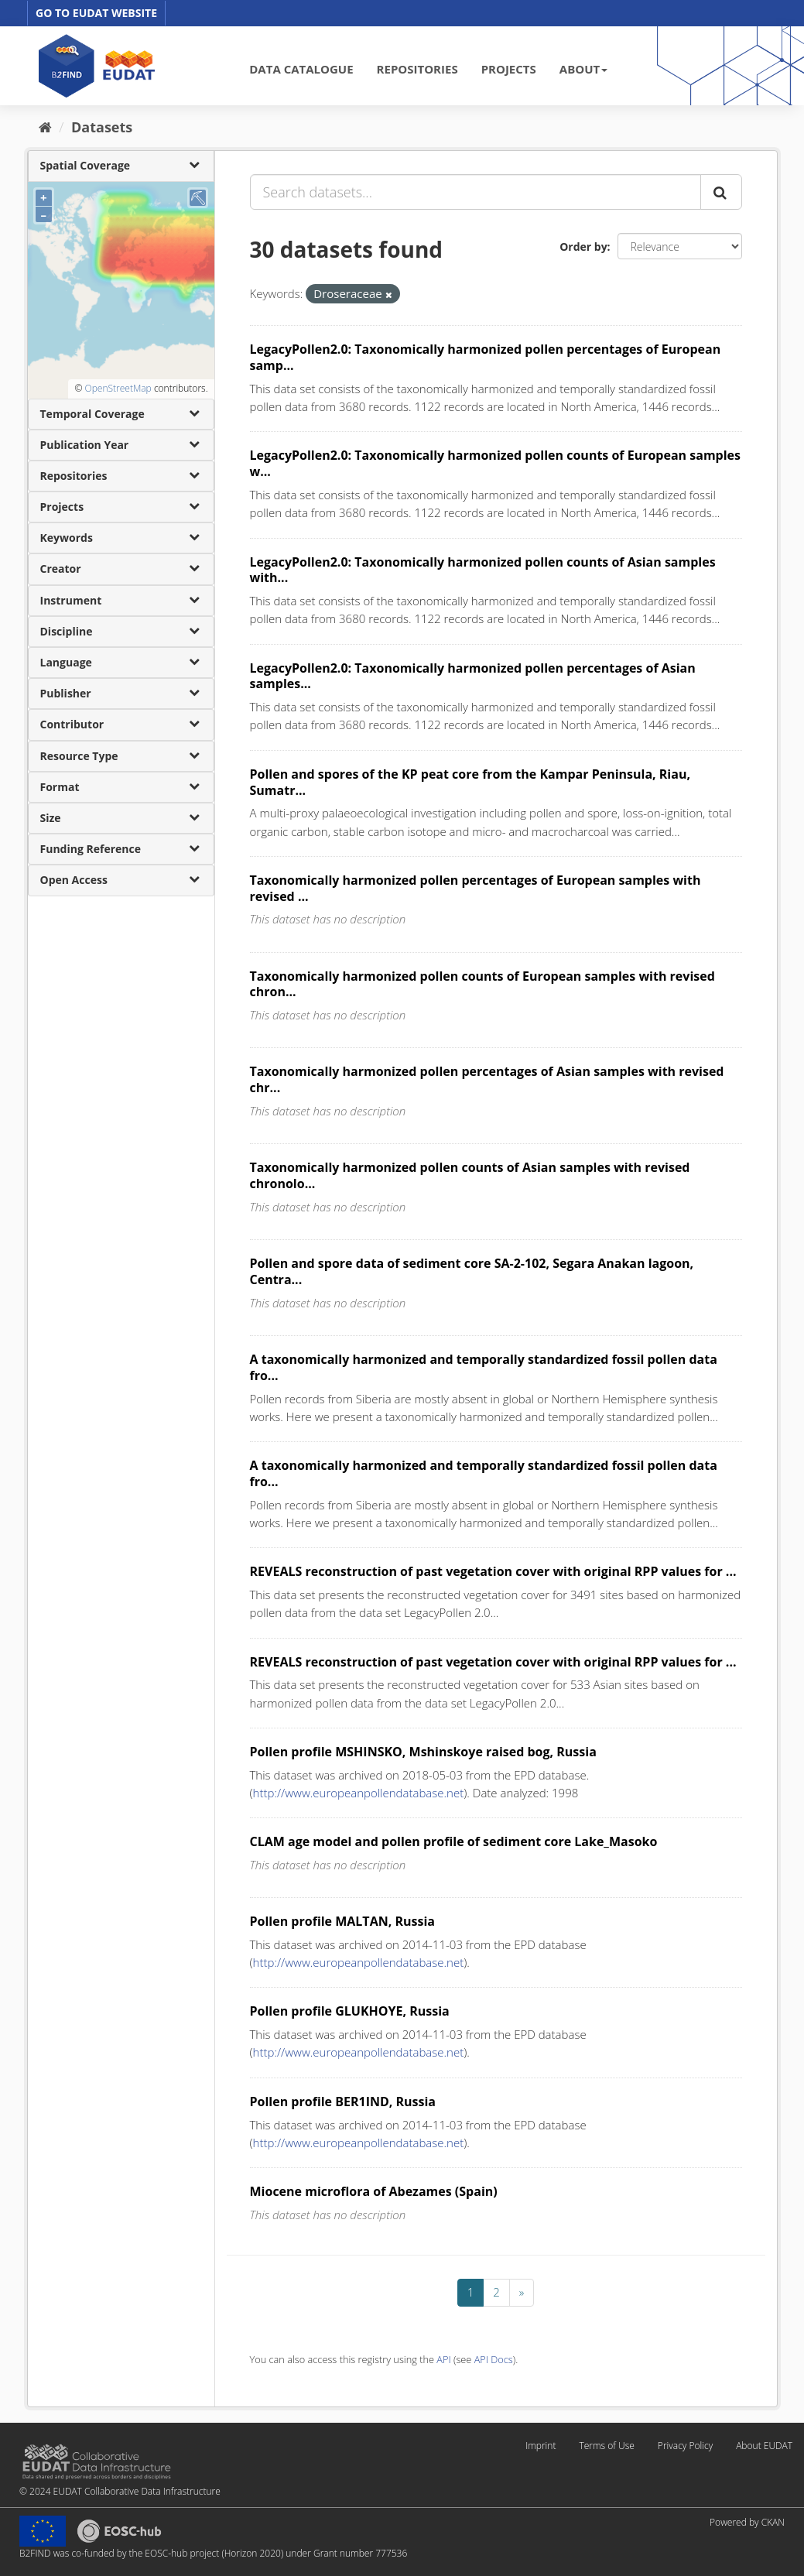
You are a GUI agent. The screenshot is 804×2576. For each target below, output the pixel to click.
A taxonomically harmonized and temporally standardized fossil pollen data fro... (483, 1367)
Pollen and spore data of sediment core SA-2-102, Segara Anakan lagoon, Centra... (472, 1271)
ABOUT (583, 69)
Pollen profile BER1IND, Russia (343, 2101)
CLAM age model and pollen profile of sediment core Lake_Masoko (454, 1841)
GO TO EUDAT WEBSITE (96, 12)
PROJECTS (508, 69)
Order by (583, 246)
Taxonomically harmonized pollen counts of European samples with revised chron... (482, 984)
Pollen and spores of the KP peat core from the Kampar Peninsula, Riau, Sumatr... (470, 782)
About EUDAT (764, 2445)
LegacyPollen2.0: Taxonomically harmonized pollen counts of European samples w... (495, 463)
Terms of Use (606, 2445)
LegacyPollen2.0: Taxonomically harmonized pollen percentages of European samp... (485, 357)
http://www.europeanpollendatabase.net (358, 1792)
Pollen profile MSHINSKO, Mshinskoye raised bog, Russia (423, 1751)
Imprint (540, 2445)
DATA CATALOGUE (301, 69)
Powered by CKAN (747, 2522)
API (443, 2359)
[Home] (45, 127)
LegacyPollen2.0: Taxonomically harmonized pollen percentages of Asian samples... (473, 676)
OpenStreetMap (117, 388)
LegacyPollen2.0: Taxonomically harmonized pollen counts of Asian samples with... (483, 570)
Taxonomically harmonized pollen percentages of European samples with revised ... (475, 888)
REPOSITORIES (417, 69)
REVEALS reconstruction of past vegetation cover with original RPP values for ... (493, 1571)
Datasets (101, 127)
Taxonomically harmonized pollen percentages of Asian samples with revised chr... (487, 1079)
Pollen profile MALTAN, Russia (342, 1921)
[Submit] (721, 192)
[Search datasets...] (475, 192)
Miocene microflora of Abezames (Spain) (374, 2191)
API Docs (493, 2359)
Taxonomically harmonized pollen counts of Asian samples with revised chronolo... (470, 1175)
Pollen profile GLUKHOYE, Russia (350, 2010)
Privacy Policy (685, 2445)
